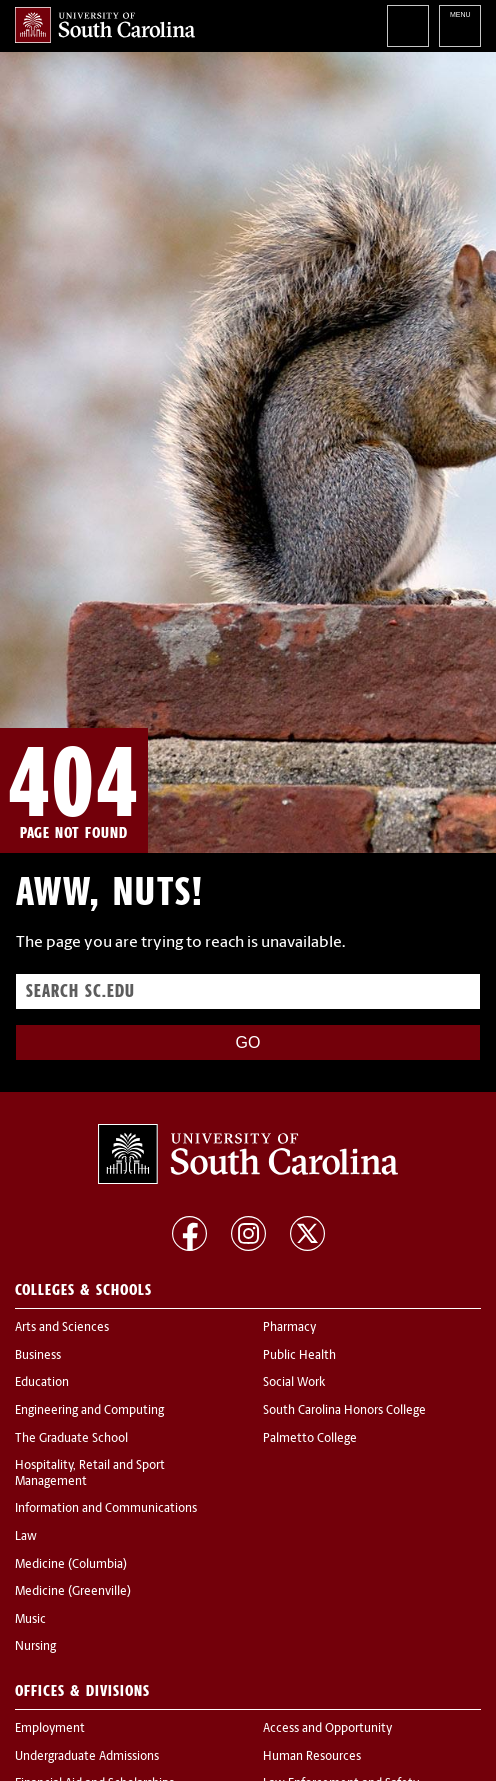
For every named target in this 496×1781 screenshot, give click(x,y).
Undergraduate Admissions (87, 1757)
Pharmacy (289, 1328)
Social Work (294, 1383)
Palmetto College (310, 1439)
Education (42, 1383)
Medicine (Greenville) (73, 1592)
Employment (50, 1729)
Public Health (299, 1356)
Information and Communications (106, 1509)
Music (30, 1620)
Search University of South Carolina (408, 26)
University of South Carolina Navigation (460, 26)
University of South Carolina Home (105, 25)
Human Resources (312, 1757)
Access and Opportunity (327, 1729)
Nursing (35, 1647)
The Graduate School (71, 1439)
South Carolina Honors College (344, 1411)
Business (38, 1356)
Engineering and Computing (89, 1411)
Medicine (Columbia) (71, 1565)
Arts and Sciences (62, 1328)
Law (26, 1537)
